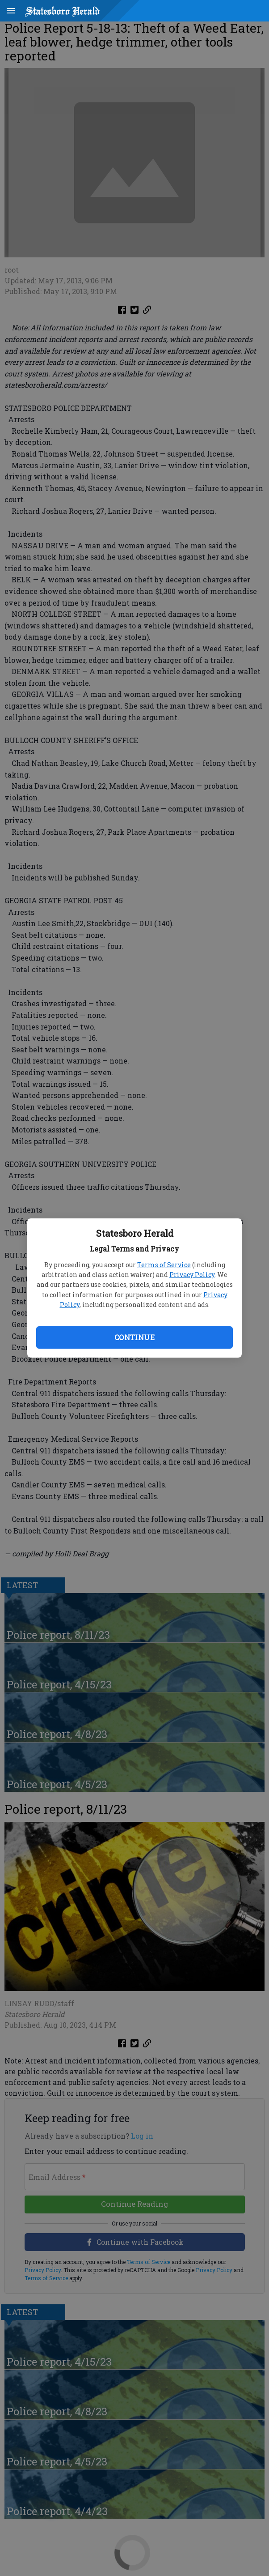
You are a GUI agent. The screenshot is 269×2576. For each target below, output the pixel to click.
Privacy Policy (191, 1274)
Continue (134, 1337)
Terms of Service (164, 1264)
